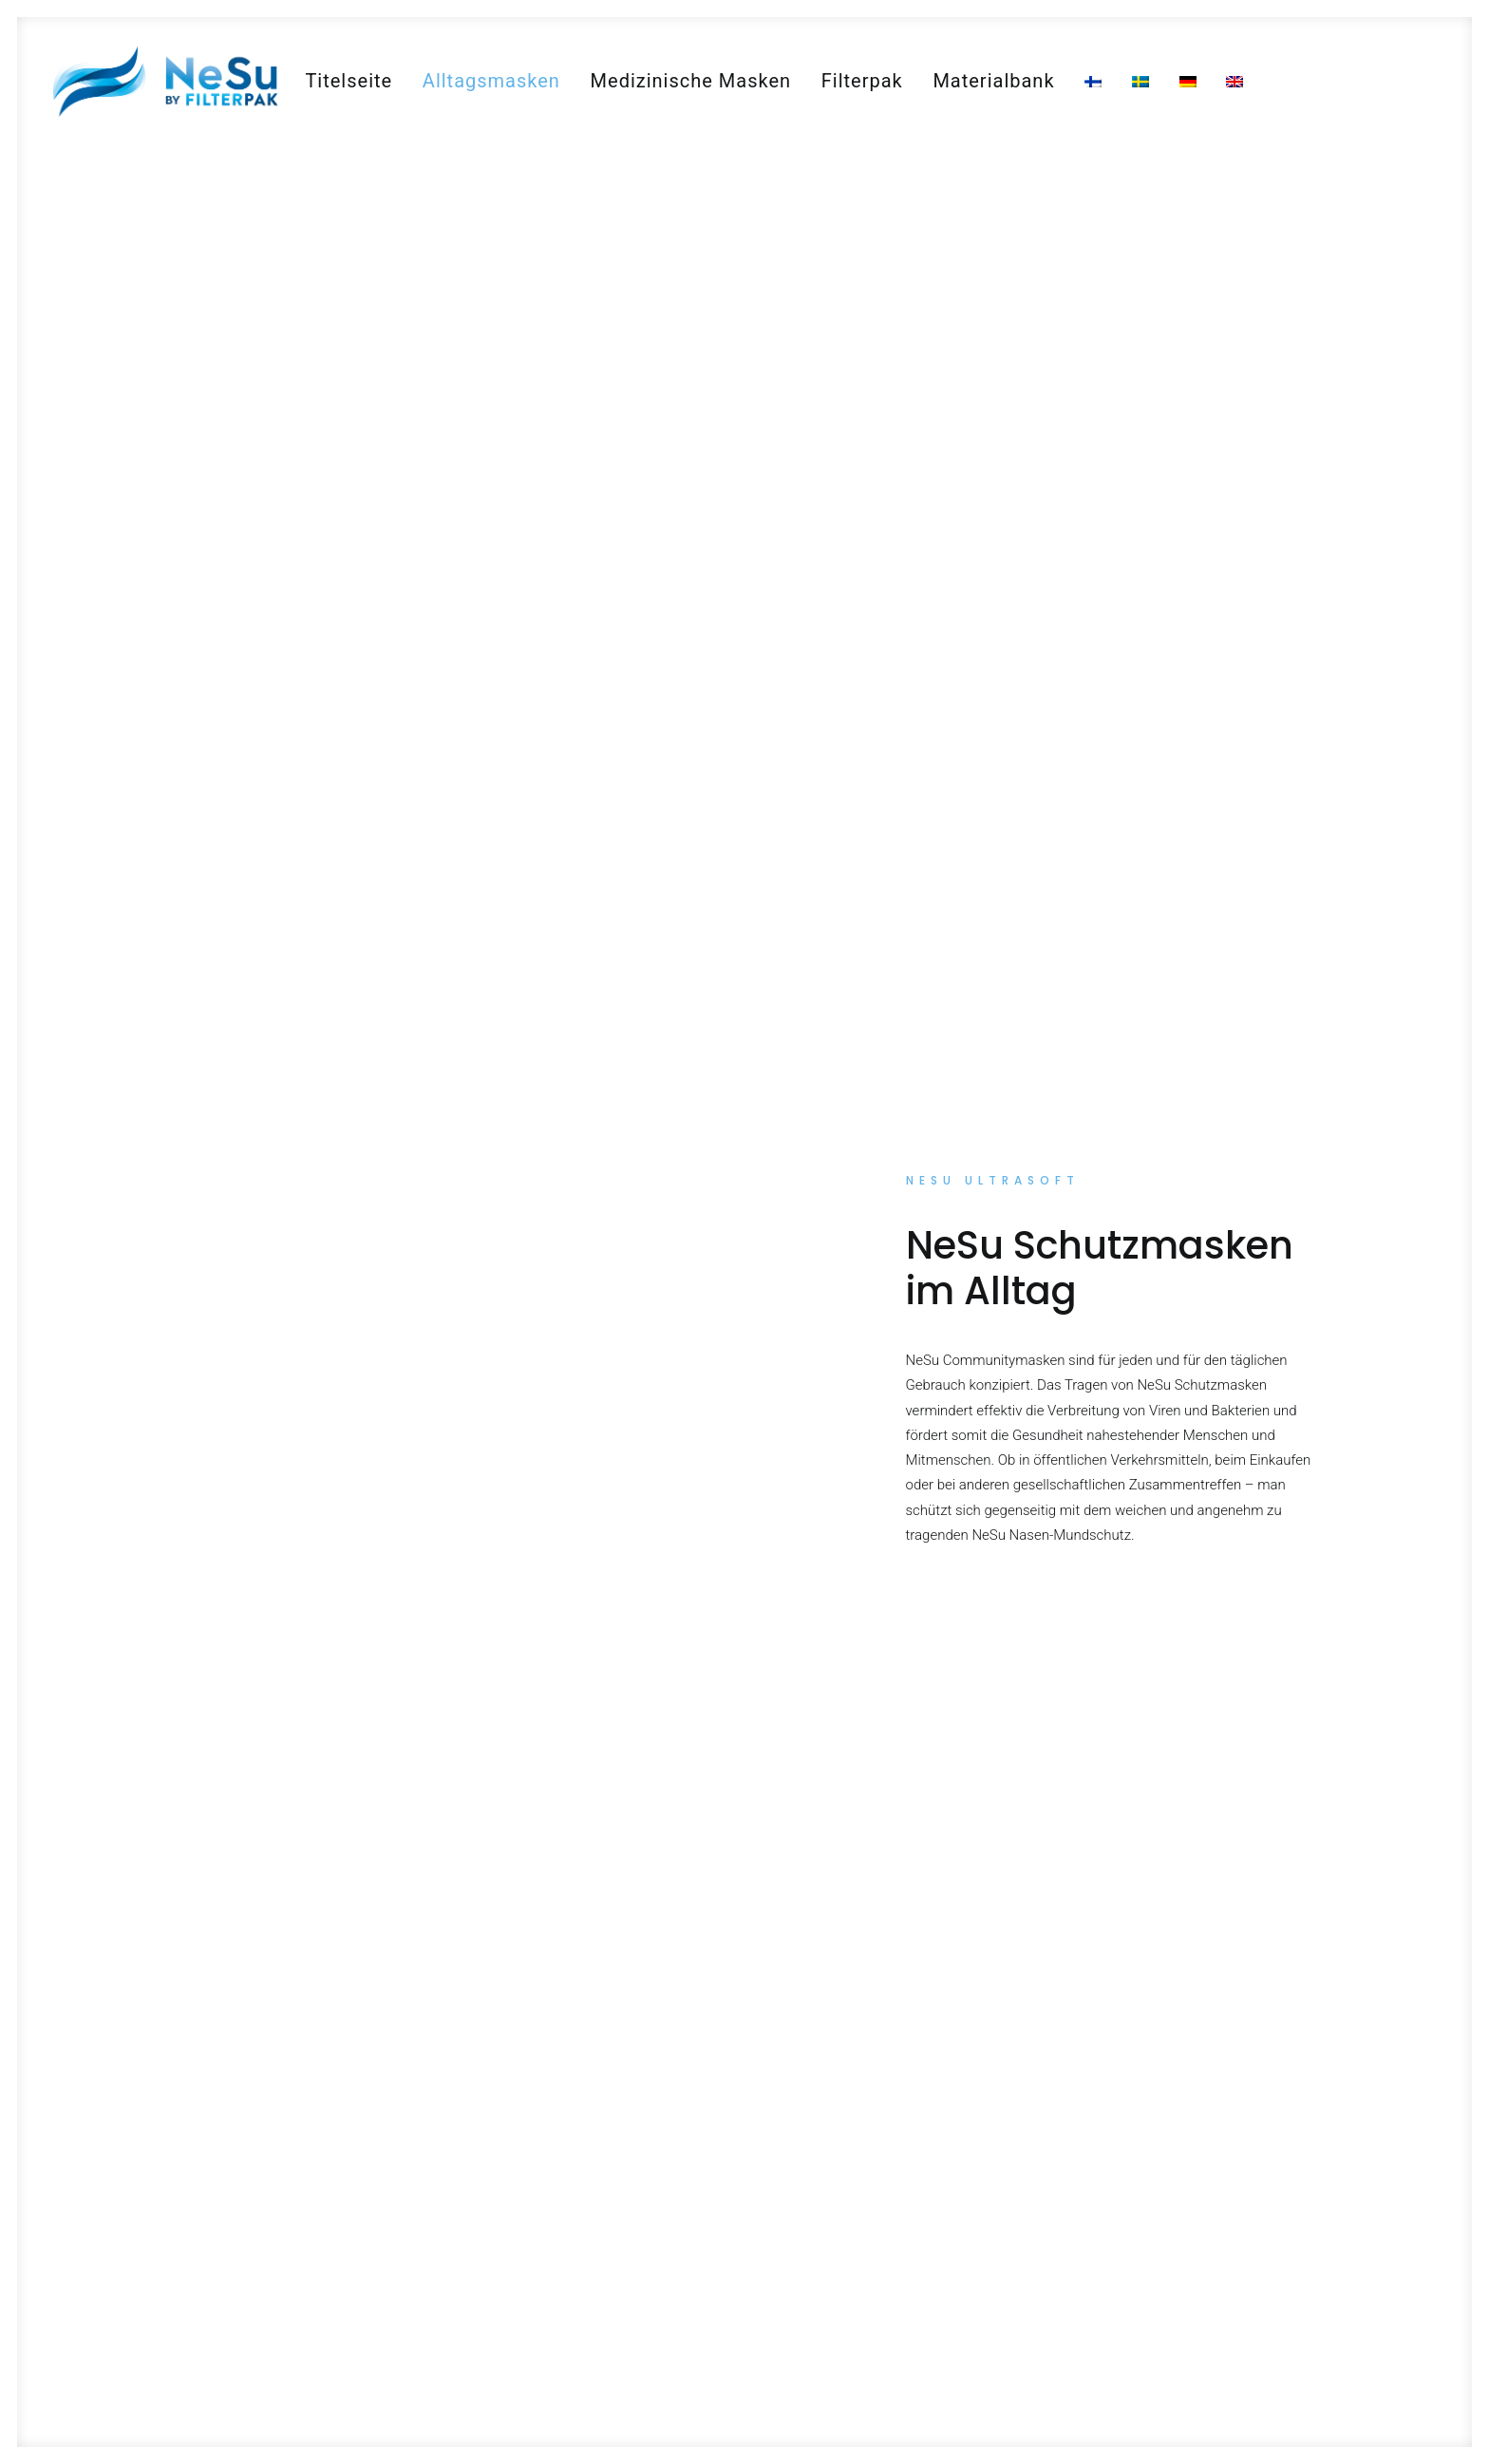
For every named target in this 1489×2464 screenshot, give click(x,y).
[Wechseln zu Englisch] (1234, 81)
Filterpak (862, 80)
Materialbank (993, 80)
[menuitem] (348, 80)
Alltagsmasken (491, 80)
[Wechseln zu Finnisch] (1093, 81)
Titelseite (348, 80)
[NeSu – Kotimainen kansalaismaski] (164, 81)
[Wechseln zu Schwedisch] (1140, 81)
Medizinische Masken (691, 80)
